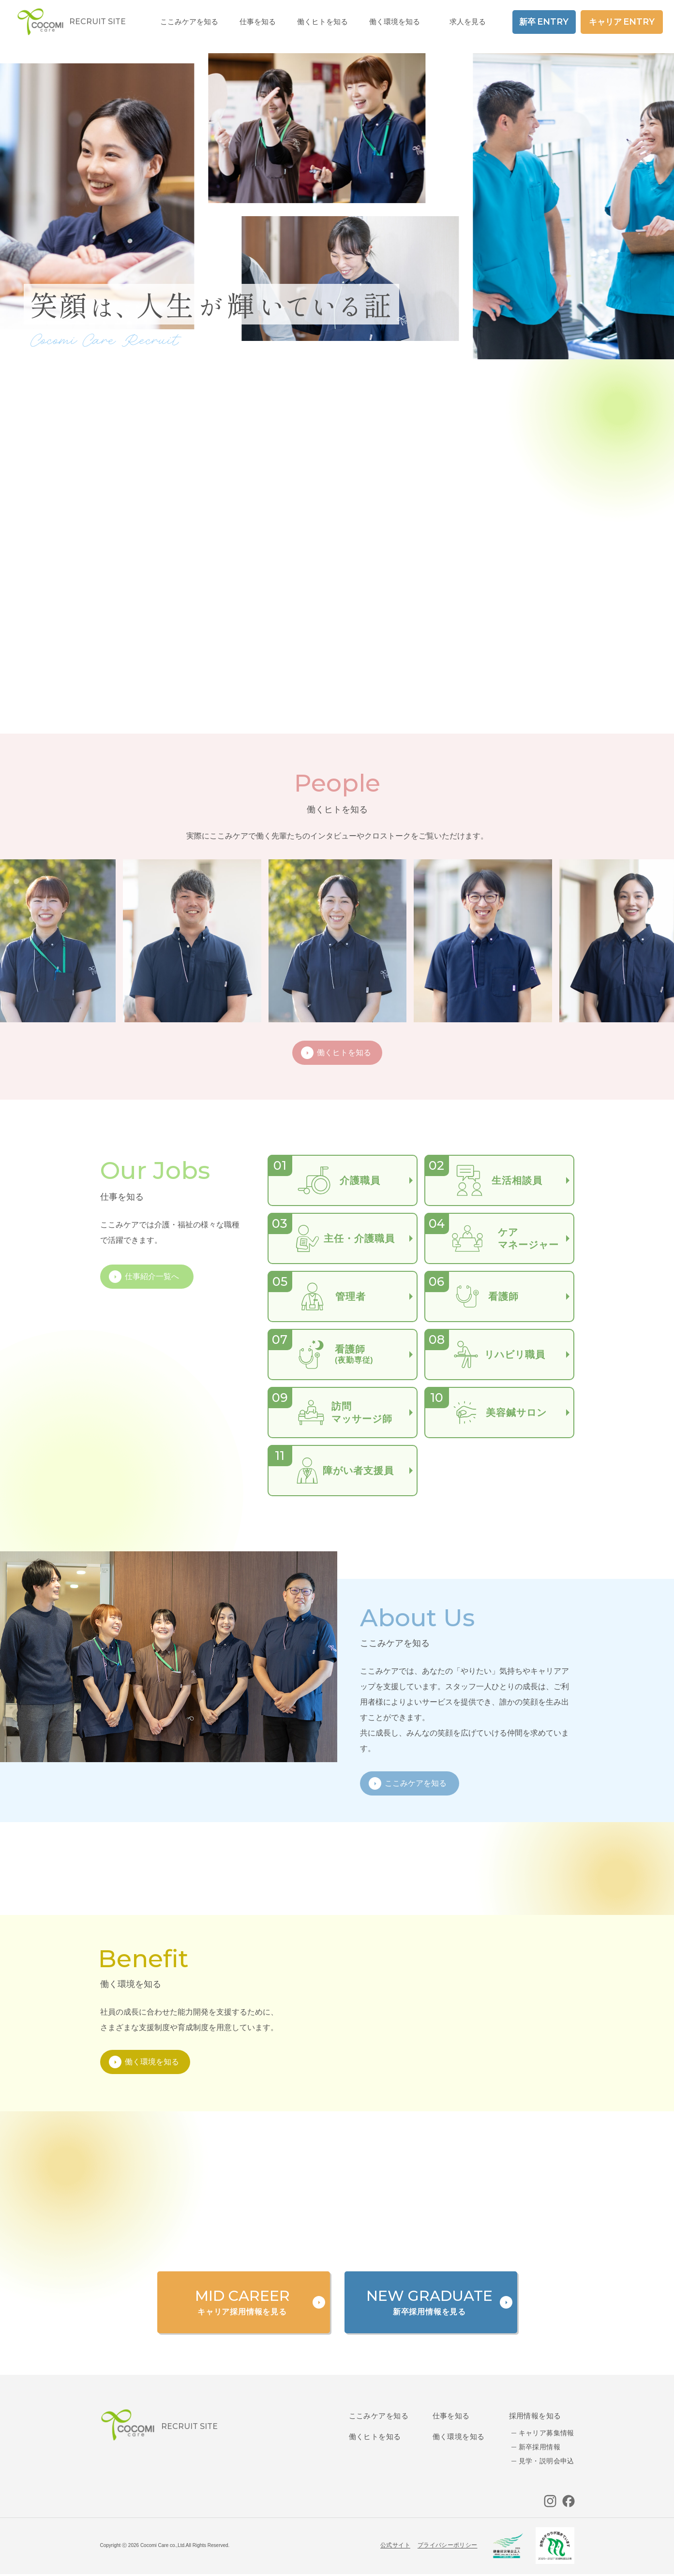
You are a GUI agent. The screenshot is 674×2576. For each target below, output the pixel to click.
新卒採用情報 (540, 2447)
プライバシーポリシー (448, 2545)
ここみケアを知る (379, 2416)
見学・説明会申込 (546, 2461)
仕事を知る (451, 2416)
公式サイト (395, 2545)
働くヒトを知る (375, 2436)
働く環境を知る (394, 21)
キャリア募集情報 (546, 2433)
